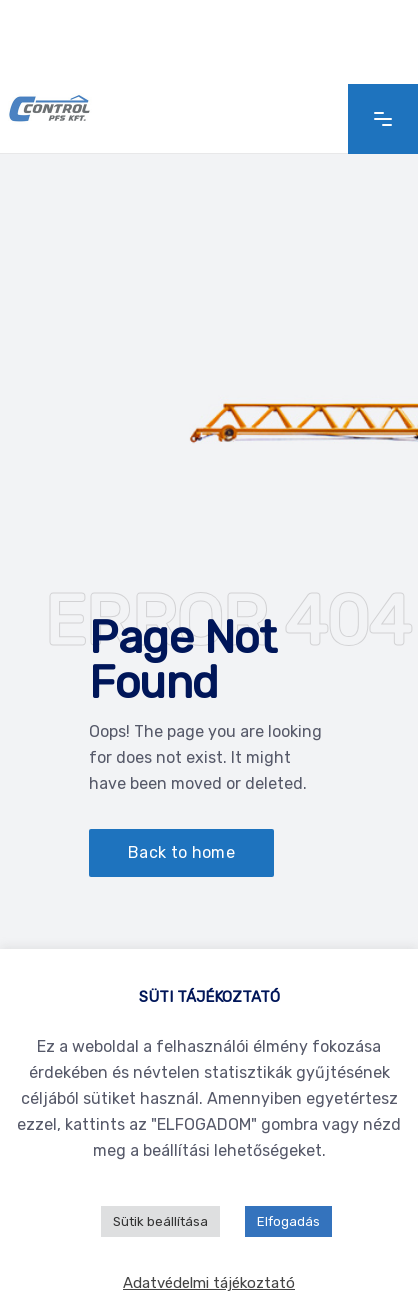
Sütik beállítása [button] (160, 1221)
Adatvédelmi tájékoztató (209, 1283)
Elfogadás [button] (288, 1221)
